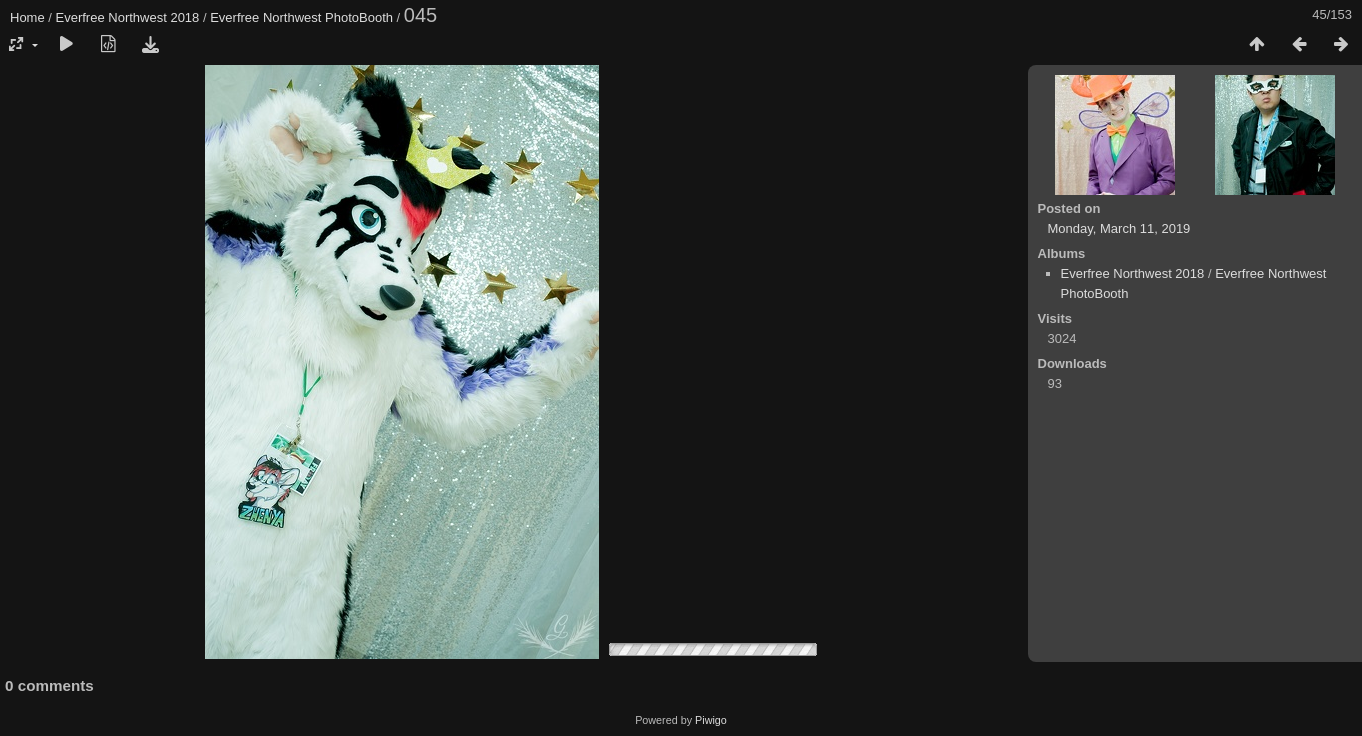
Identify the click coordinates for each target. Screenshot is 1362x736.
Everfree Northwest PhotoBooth (301, 17)
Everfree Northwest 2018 (128, 17)
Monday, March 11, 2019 (1119, 228)
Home (27, 17)
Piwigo (711, 720)
